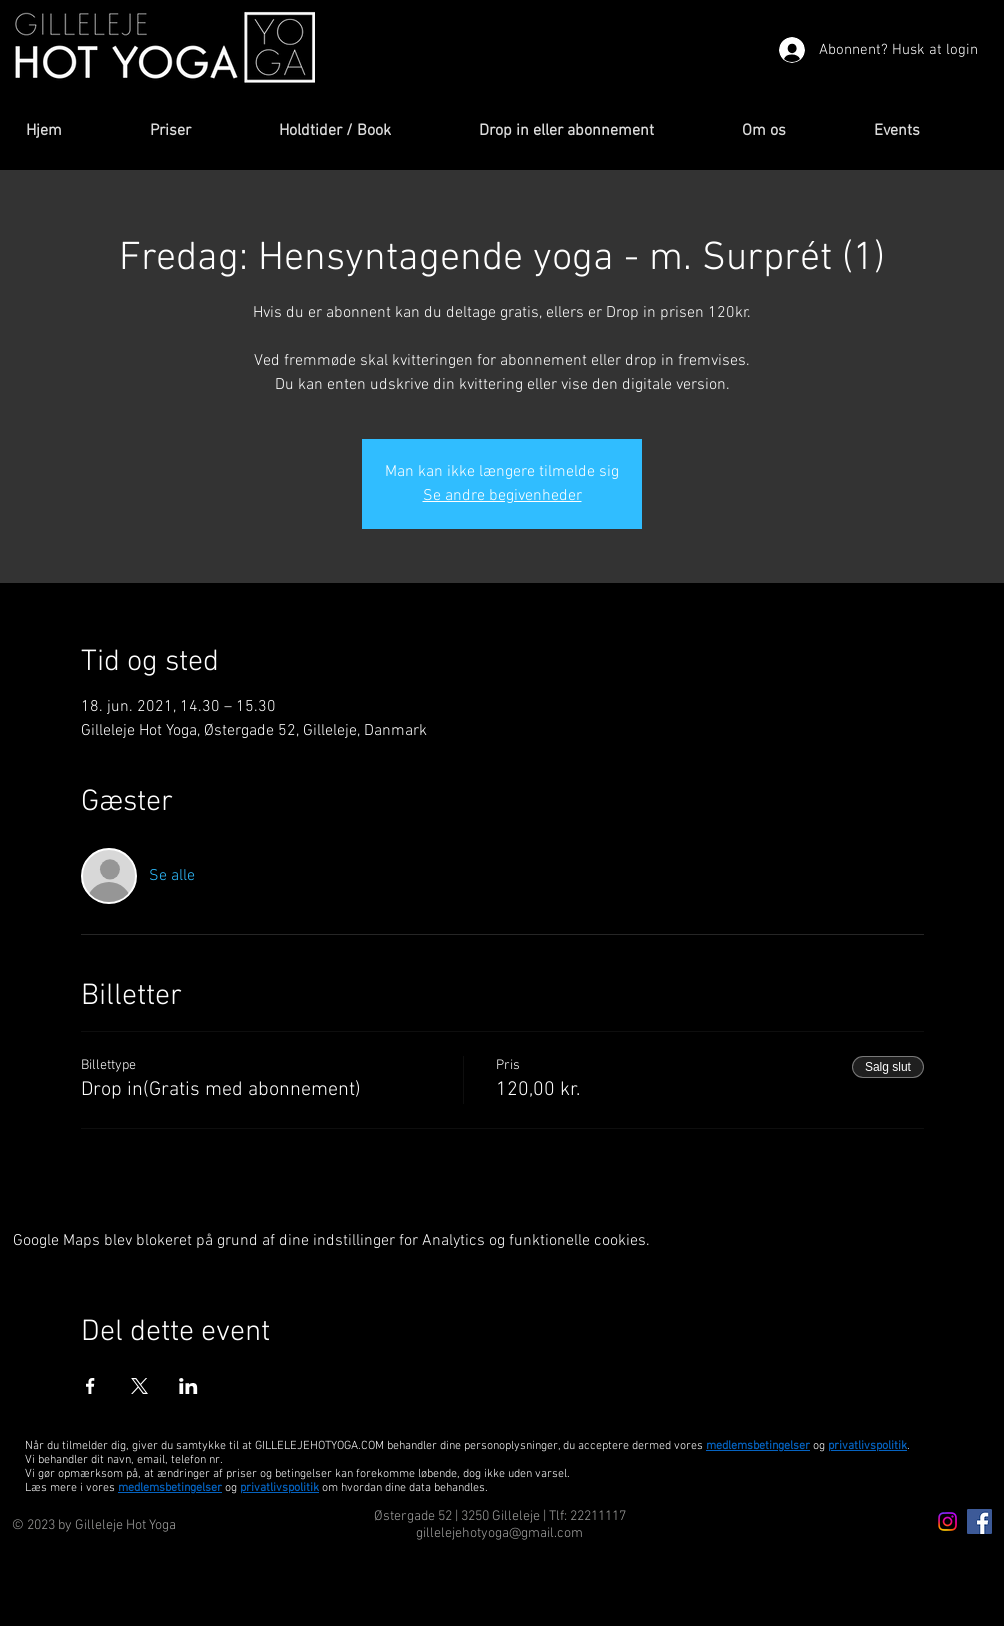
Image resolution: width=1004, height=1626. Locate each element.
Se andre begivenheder (502, 496)
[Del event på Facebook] (90, 1386)
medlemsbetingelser (758, 1446)
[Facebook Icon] (979, 1521)
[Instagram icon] (947, 1521)
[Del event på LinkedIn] (188, 1386)
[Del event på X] (139, 1386)
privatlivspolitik (279, 1488)
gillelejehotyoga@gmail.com (499, 1533)
